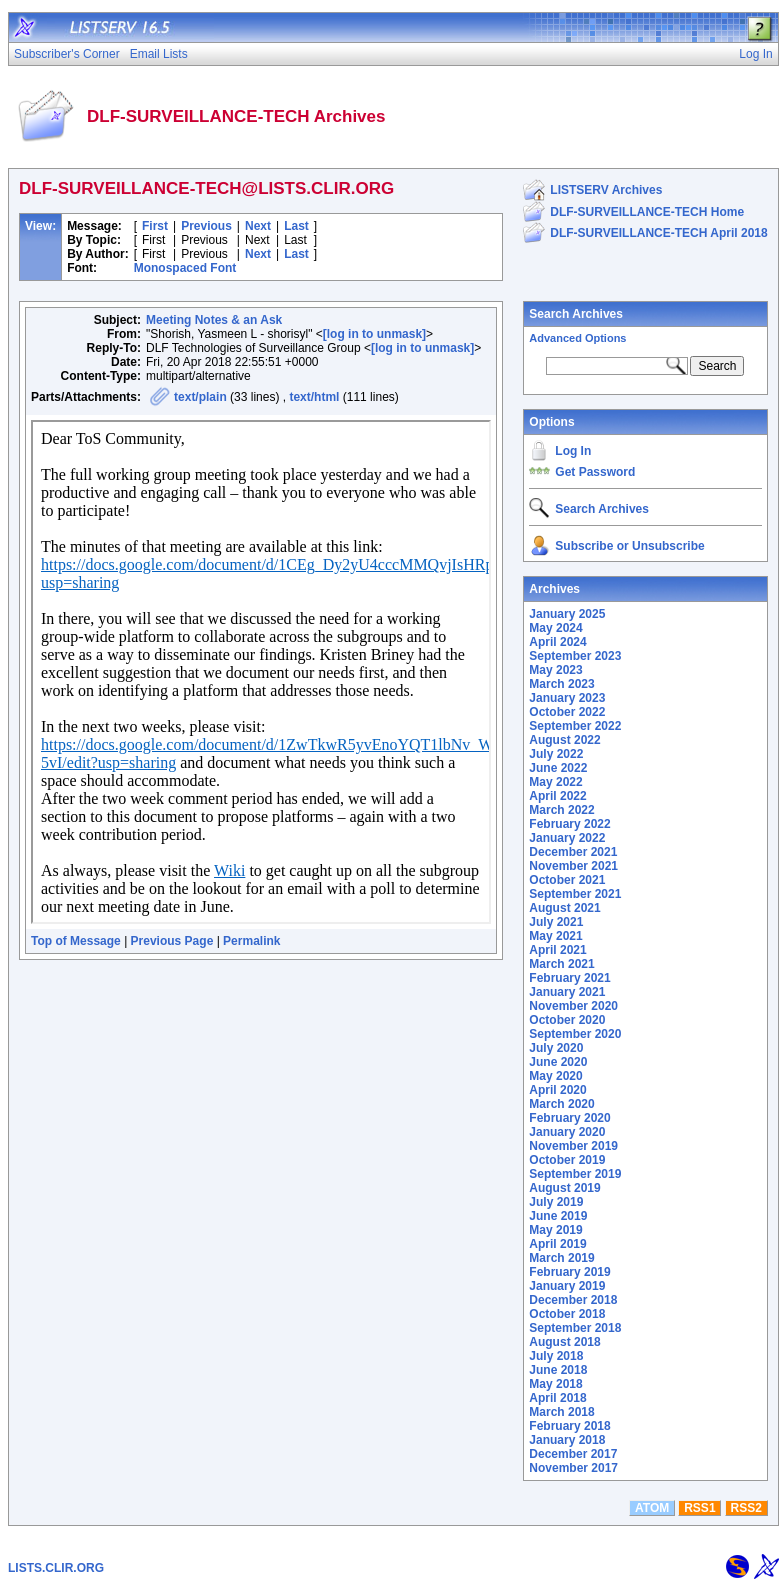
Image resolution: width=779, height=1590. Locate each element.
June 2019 (558, 1216)
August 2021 (564, 908)
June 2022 (558, 768)
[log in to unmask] (374, 334)
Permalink (251, 941)
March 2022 (561, 810)
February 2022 (569, 824)
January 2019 (567, 1286)
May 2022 (555, 782)
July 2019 (556, 1202)
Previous (206, 226)
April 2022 (557, 796)
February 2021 (569, 978)
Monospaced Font (185, 268)
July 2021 (556, 922)
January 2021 (567, 992)
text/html (314, 397)
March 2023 (561, 684)
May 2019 (555, 1230)
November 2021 (573, 866)
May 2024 (555, 628)
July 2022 (556, 754)
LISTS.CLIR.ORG (56, 1568)
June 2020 (558, 1062)
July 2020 (556, 1048)
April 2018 (557, 1398)
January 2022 (567, 838)
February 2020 (569, 1118)
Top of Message (76, 941)
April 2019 (557, 1244)
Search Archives (576, 314)
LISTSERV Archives (606, 190)
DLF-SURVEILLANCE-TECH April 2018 (658, 233)
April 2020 (557, 1090)
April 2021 (557, 950)
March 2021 (561, 964)
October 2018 (567, 1314)
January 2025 (567, 614)
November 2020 (573, 1006)
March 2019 (561, 1258)
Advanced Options (577, 338)
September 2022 (575, 726)
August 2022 (564, 740)
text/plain (200, 397)
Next (258, 226)
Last (296, 226)
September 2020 (575, 1034)
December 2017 (573, 1454)
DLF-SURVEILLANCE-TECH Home (647, 212)
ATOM (652, 1508)
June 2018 (558, 1370)
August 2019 (564, 1188)
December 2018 (573, 1300)
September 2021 (575, 894)
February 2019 (569, 1272)
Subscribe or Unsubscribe (629, 546)
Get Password (595, 472)
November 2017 (573, 1468)
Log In (573, 451)
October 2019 (567, 1160)
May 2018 (555, 1384)
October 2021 (567, 880)
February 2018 (569, 1426)
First (155, 226)
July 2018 (556, 1356)
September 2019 (575, 1174)
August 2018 (564, 1342)
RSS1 (699, 1508)
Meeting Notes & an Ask (214, 320)
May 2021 (555, 936)
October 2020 (567, 1020)
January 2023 (567, 698)
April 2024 (557, 642)
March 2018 (561, 1412)
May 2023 (555, 670)
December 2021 (573, 852)
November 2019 (573, 1146)
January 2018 (567, 1440)
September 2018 (575, 1328)
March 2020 (561, 1104)
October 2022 (567, 712)
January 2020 (567, 1132)
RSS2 (746, 1508)
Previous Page (172, 941)
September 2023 (575, 656)
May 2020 (555, 1076)
